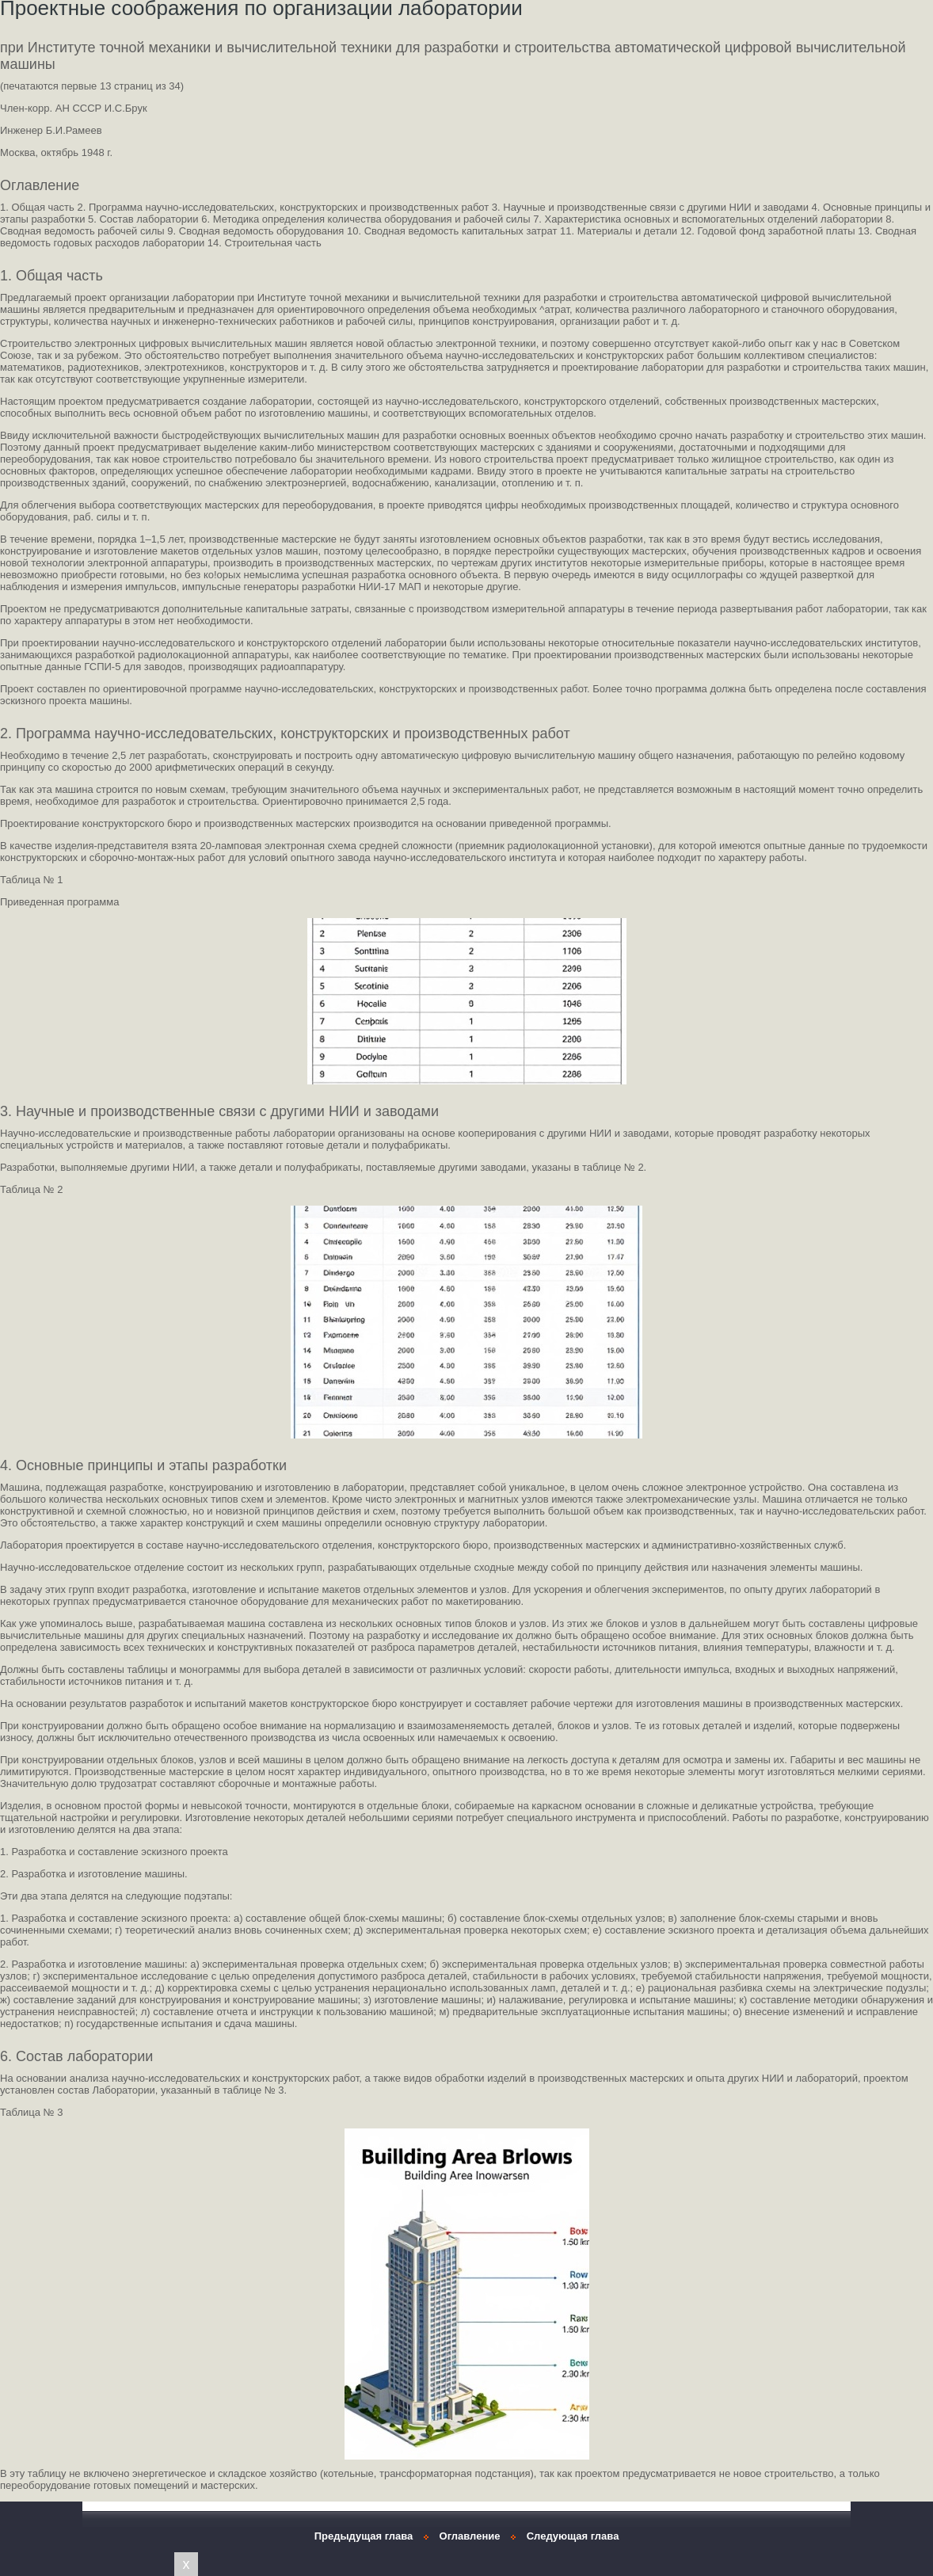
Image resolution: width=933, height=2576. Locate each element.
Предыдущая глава (363, 2536)
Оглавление (470, 2536)
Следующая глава (573, 2536)
